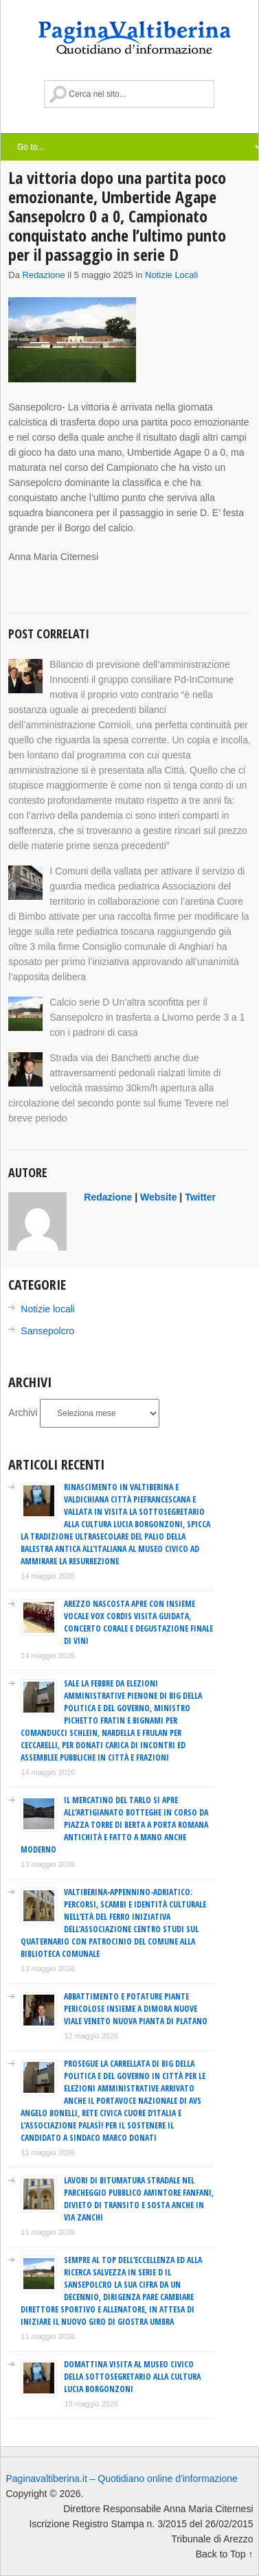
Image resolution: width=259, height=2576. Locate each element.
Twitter (200, 1197)
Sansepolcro (47, 1330)
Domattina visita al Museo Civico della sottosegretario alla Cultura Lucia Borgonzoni (132, 2376)
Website (158, 1197)
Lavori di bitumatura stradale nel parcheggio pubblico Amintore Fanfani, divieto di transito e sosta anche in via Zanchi (139, 2198)
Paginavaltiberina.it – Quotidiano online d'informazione (122, 2478)
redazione (44, 275)
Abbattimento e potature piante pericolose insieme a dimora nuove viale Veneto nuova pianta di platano (135, 2009)
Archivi (22, 1412)
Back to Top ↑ (225, 2554)
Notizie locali (171, 275)
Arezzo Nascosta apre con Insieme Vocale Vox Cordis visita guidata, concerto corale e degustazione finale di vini (138, 1622)
